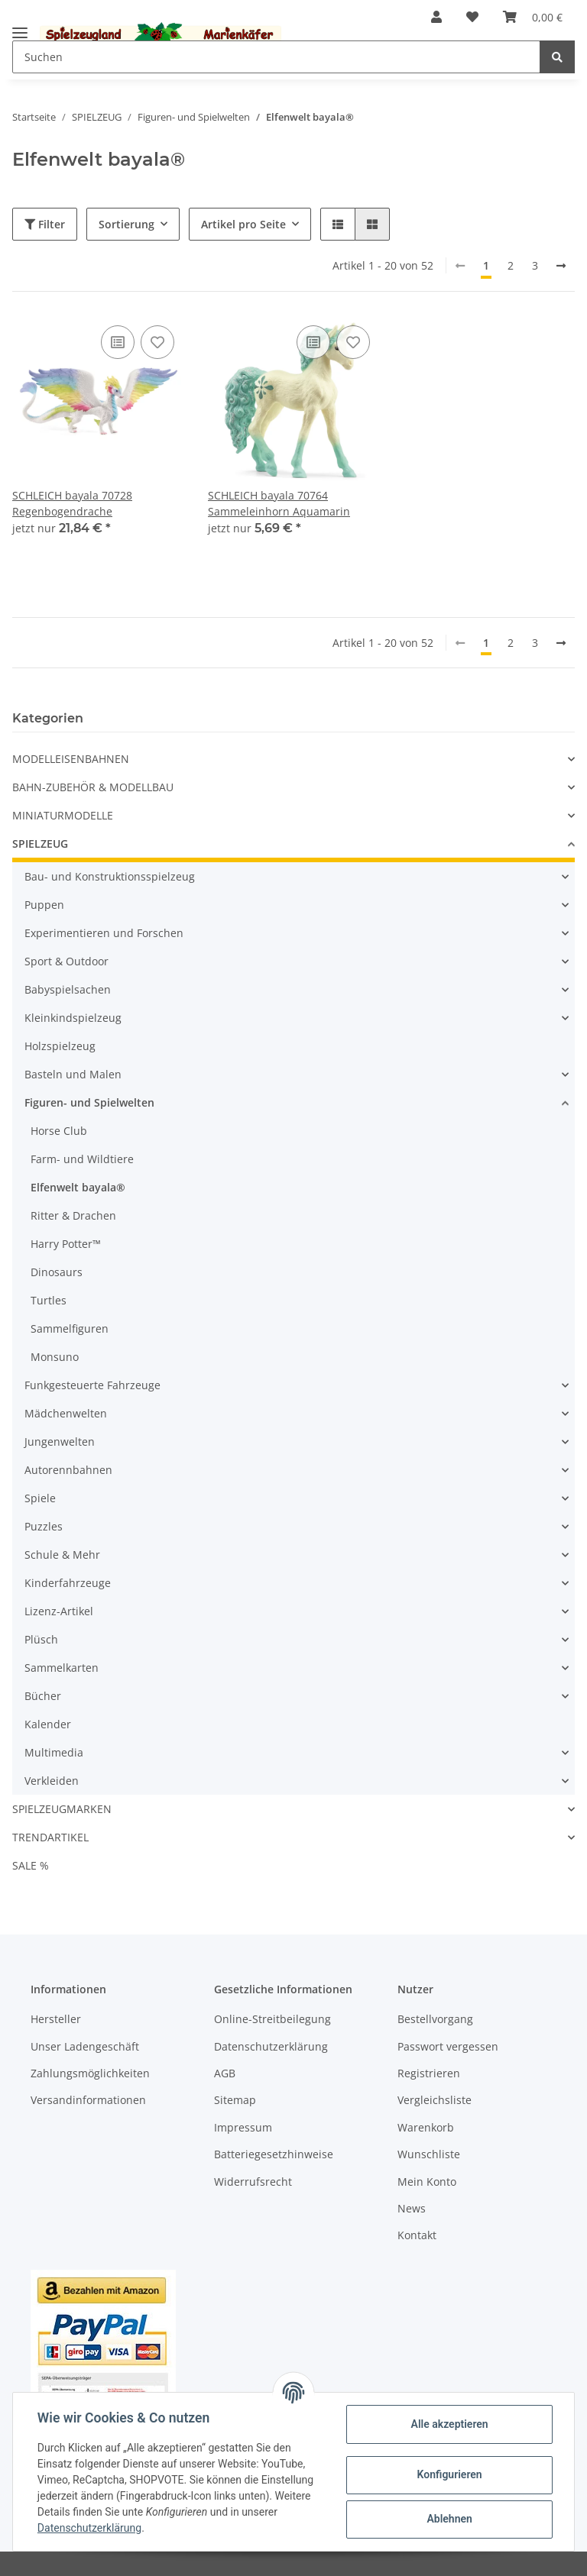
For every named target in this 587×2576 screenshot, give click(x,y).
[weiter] (561, 266)
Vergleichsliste (434, 2100)
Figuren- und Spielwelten (89, 1102)
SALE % (30, 1865)
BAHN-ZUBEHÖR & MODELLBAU (93, 787)
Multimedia (53, 1752)
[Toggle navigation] (20, 26)
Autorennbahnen (68, 1470)
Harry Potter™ (66, 1243)
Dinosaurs (57, 1272)
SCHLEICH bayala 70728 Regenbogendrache (72, 503)
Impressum (243, 2127)
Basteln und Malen (73, 1074)
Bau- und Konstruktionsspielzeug (109, 876)
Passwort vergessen (447, 2046)
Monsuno (55, 1356)
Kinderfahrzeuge (67, 1583)
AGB (224, 2073)
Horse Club (59, 1130)
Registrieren (428, 2073)
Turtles (48, 1300)
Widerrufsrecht (253, 2181)
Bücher (42, 1696)
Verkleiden (51, 1780)
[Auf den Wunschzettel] (157, 342)
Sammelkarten (61, 1667)
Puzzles (43, 1526)
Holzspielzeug (60, 1046)
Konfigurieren (449, 2474)
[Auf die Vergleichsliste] (118, 342)
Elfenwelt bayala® (78, 1187)
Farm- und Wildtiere (82, 1159)
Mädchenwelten (65, 1413)
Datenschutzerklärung (271, 2046)
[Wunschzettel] (472, 17)
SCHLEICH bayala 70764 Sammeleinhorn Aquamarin (279, 503)
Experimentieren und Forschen (103, 933)
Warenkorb (425, 2127)
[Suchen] (276, 56)
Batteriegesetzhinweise (273, 2154)
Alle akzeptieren (449, 2424)
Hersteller (56, 2019)
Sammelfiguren (70, 1328)
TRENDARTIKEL (50, 1837)
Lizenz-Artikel (58, 1611)
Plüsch (41, 1639)
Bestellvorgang (435, 2019)
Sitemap (235, 2100)
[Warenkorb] (533, 17)
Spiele (40, 1498)
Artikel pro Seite (243, 224)
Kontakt (416, 2235)
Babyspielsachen (67, 989)
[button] (436, 17)
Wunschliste (428, 2154)
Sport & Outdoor (66, 961)
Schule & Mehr (62, 1554)
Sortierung (126, 224)
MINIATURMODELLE (62, 815)
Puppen (44, 904)
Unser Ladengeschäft (85, 2046)
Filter (44, 224)
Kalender (47, 1724)
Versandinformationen (88, 2100)
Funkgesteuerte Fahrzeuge (92, 1385)
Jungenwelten (59, 1441)
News (411, 2208)
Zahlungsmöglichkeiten (90, 2073)
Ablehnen (449, 2519)
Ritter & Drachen (73, 1215)
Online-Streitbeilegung (272, 2019)
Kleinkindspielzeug (73, 1017)
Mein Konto (426, 2181)
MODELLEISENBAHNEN (70, 758)
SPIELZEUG (40, 843)
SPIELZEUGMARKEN (62, 1809)
